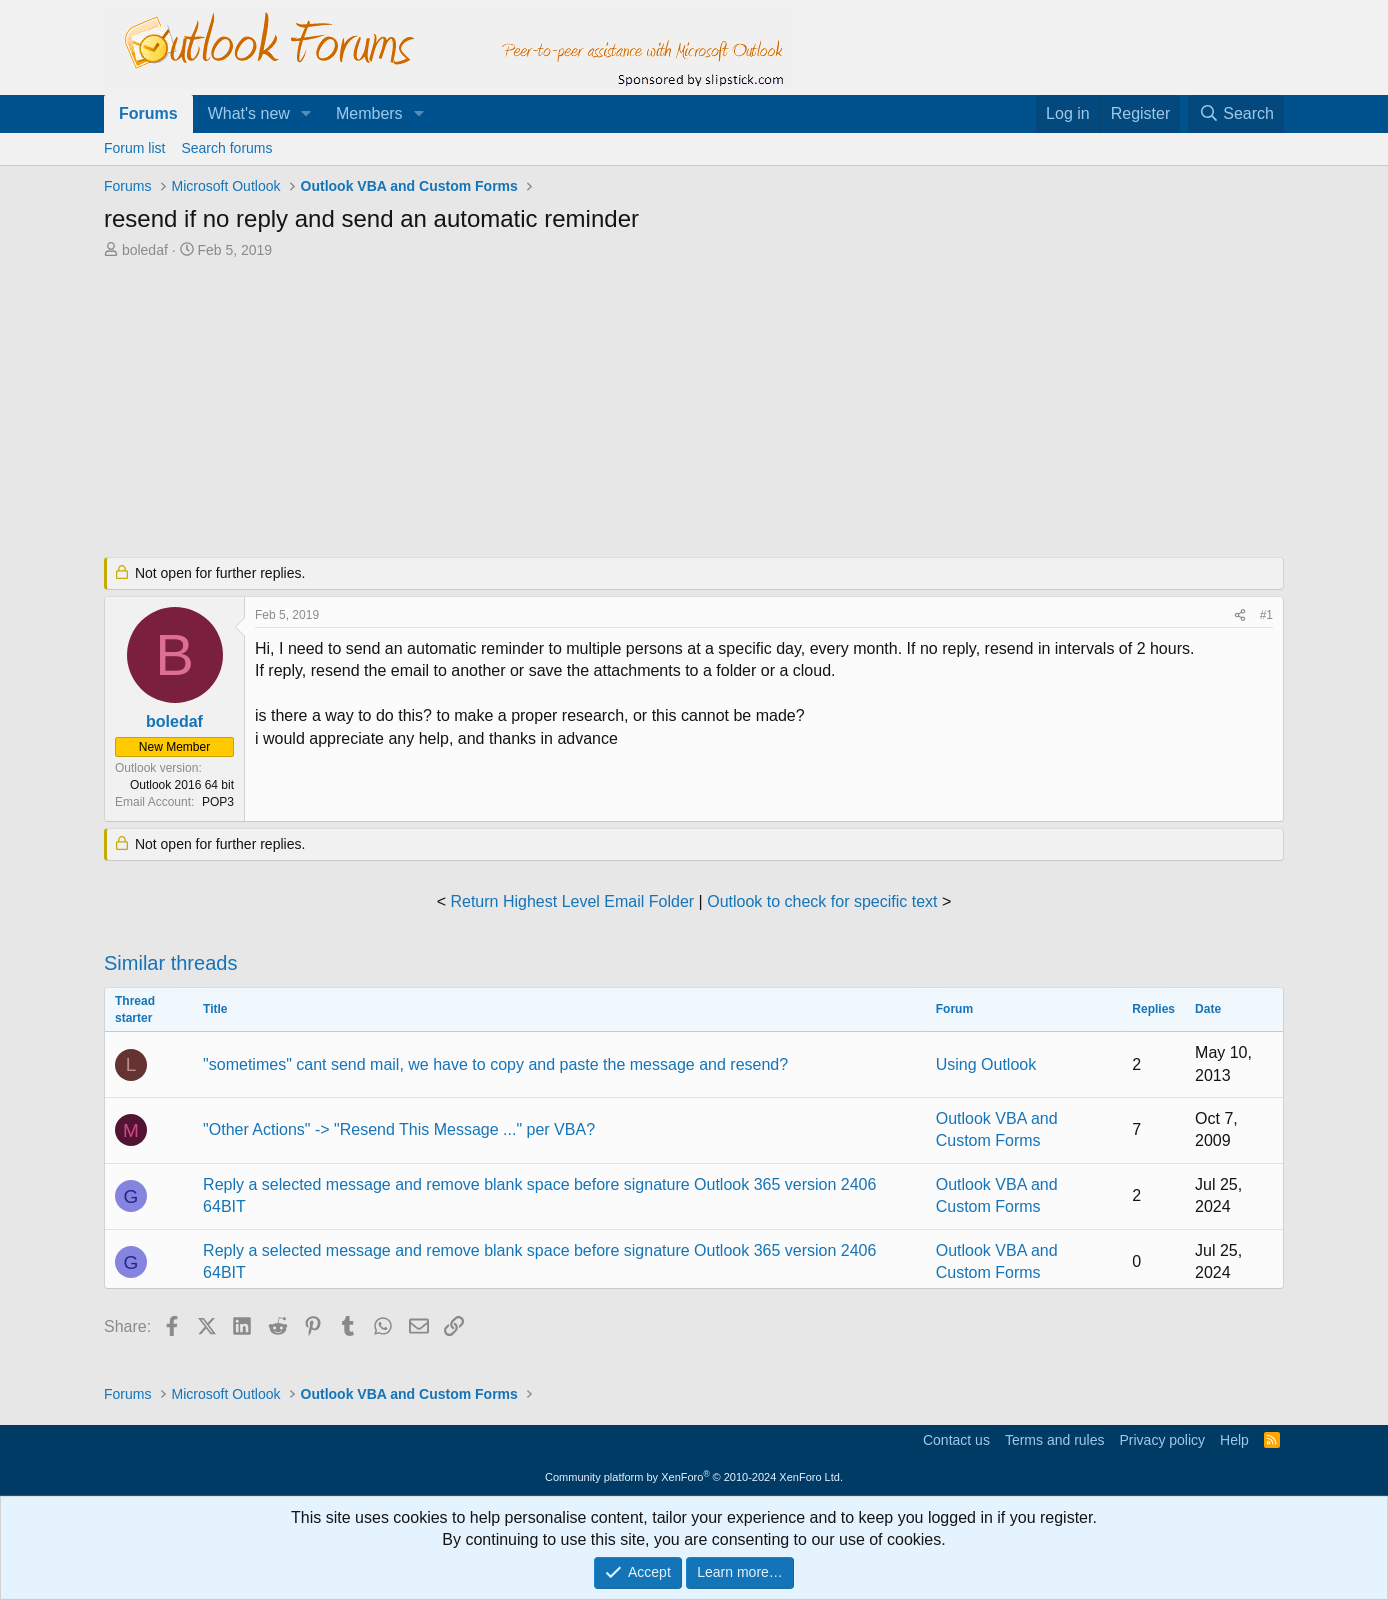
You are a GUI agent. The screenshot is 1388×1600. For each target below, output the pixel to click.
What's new (249, 113)
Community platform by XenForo (694, 1477)
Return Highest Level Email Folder (572, 901)
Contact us (956, 1440)
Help (1234, 1440)
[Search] (1236, 114)
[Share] (1240, 615)
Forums (148, 113)
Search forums (226, 148)
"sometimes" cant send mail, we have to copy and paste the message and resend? (495, 1064)
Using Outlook (986, 1064)
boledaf (145, 250)
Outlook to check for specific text (822, 901)
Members (369, 113)
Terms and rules (1055, 1440)
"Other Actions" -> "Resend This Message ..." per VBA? (399, 1129)
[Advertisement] (589, 410)
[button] (306, 114)
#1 (1266, 615)
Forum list (134, 148)
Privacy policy (1162, 1440)
